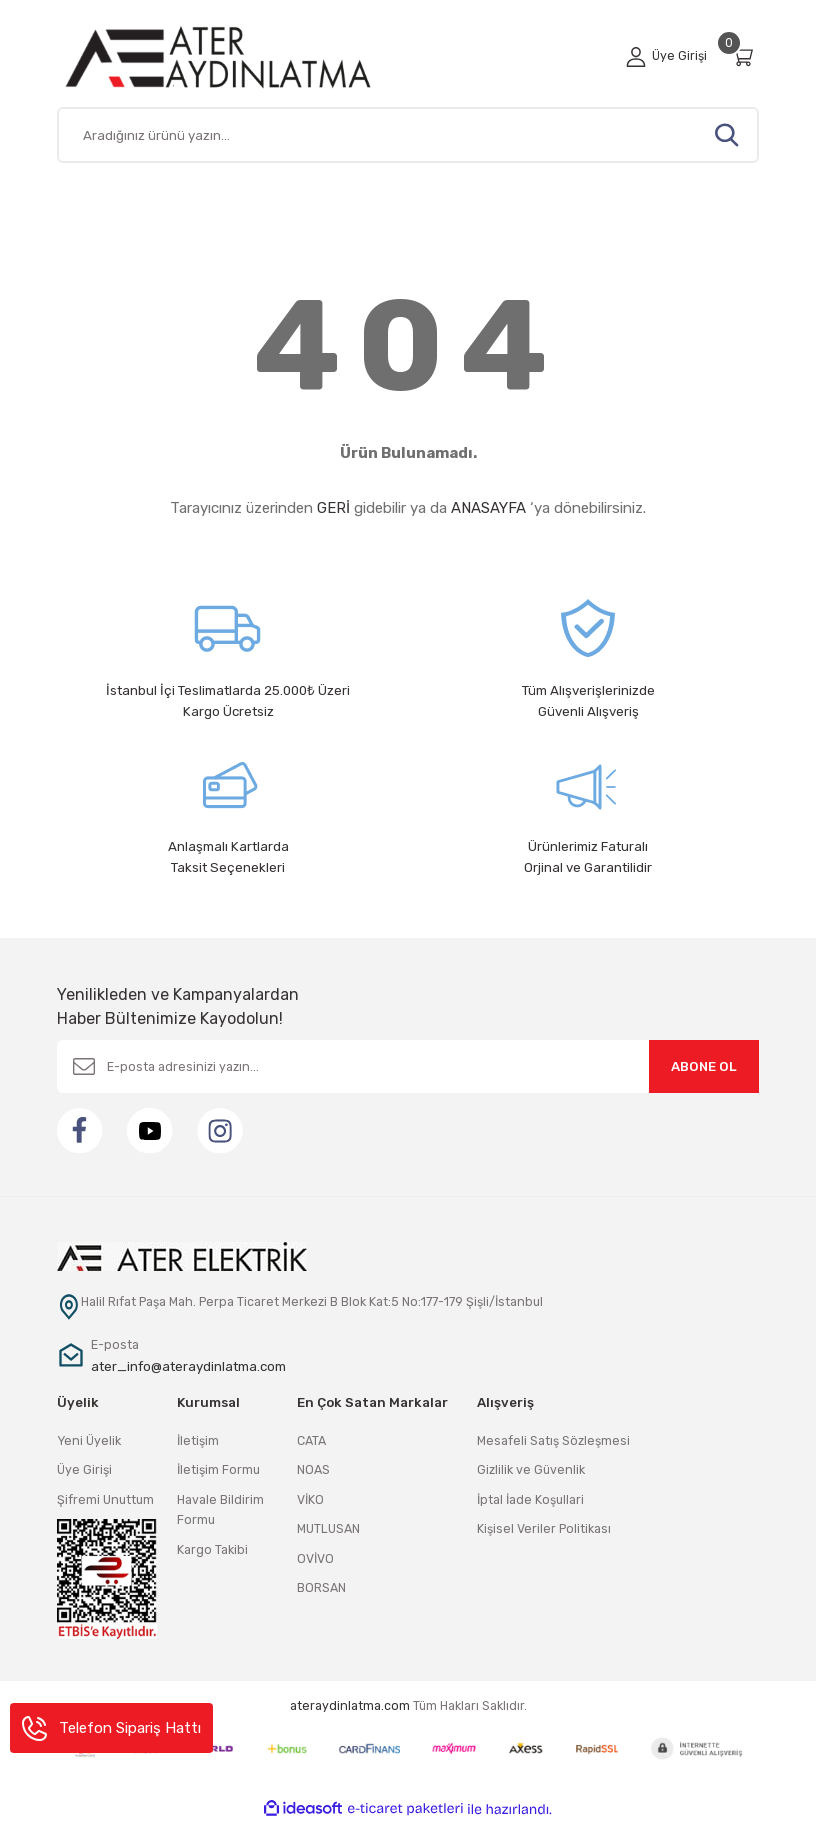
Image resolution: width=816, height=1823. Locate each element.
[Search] (408, 135)
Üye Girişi (84, 1469)
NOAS (313, 1469)
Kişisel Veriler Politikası (544, 1528)
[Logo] (241, 56)
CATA (311, 1440)
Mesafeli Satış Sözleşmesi (553, 1440)
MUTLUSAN (328, 1528)
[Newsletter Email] (408, 1066)
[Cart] (745, 56)
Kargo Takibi (212, 1549)
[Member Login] (666, 56)
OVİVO (315, 1558)
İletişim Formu (218, 1469)
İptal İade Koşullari (530, 1499)
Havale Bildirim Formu (220, 1509)
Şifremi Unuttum (105, 1499)
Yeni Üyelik (89, 1440)
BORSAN (321, 1587)
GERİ (333, 508)
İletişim (198, 1440)
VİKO (310, 1499)
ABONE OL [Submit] (704, 1066)
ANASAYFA (488, 508)
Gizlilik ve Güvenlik (531, 1469)
